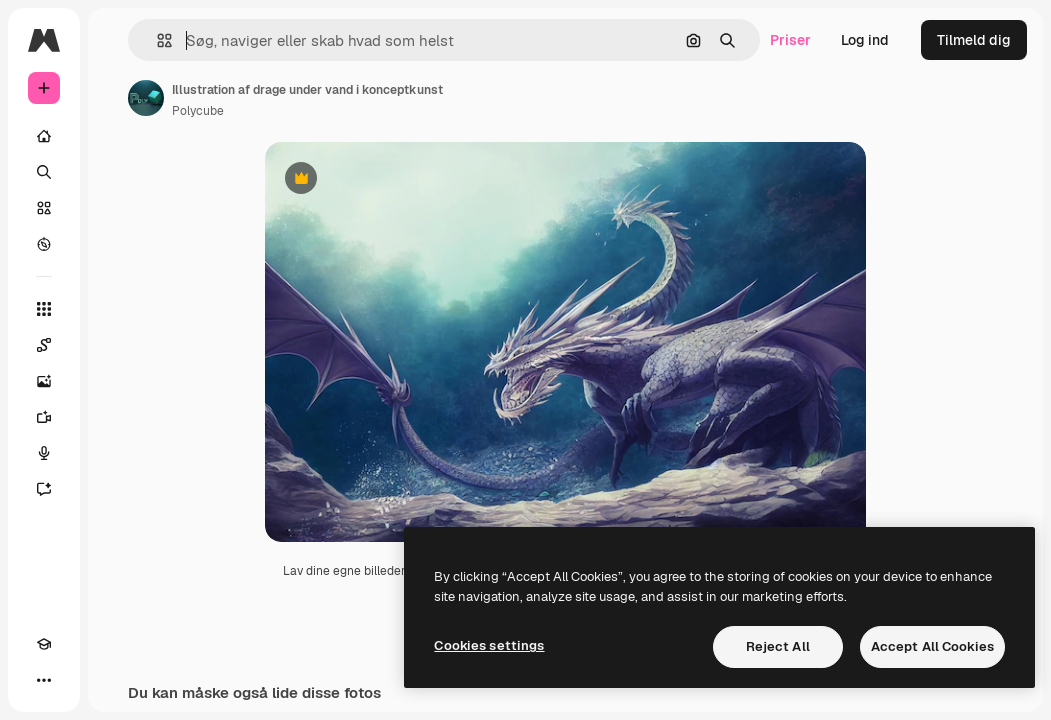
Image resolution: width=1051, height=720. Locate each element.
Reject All (778, 646)
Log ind (865, 40)
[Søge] (44, 172)
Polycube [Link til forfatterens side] (198, 111)
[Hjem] (44, 136)
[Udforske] (44, 244)
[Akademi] (44, 644)
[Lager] (44, 208)
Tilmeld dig (974, 40)
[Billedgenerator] (44, 381)
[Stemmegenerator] (44, 453)
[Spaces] (44, 345)
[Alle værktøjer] (44, 309)
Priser (790, 40)
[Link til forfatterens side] (146, 98)
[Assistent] (44, 489)
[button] (156, 40)
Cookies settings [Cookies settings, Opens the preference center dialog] (489, 645)
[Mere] (44, 680)
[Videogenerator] (44, 417)
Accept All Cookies (932, 646)
